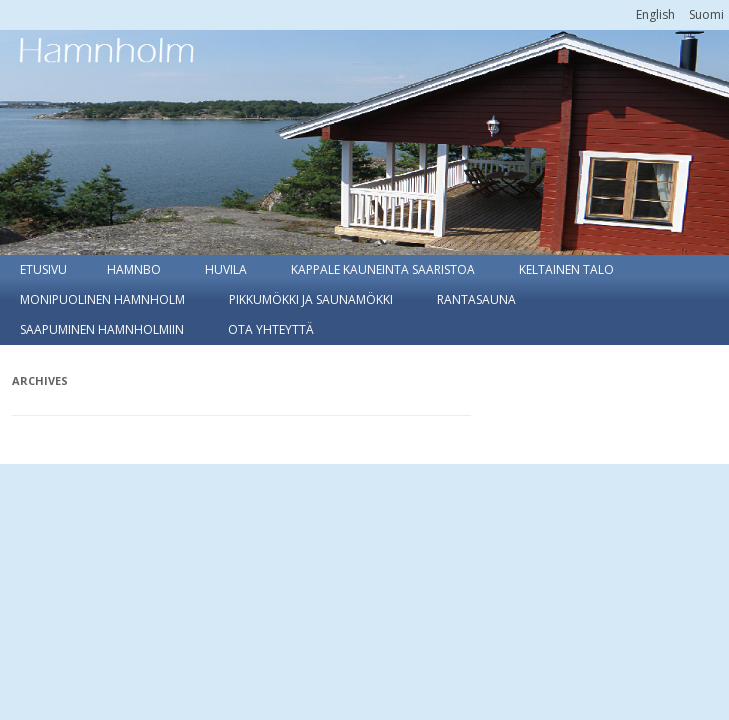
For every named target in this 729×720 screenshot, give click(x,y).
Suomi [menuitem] (706, 14)
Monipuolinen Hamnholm (102, 299)
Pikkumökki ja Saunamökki (311, 299)
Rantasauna (476, 299)
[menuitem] (655, 14)
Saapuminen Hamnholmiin (102, 329)
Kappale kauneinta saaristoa (383, 269)
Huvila (226, 269)
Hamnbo (134, 269)
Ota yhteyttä (271, 329)
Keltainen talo (566, 269)
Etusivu (43, 269)
